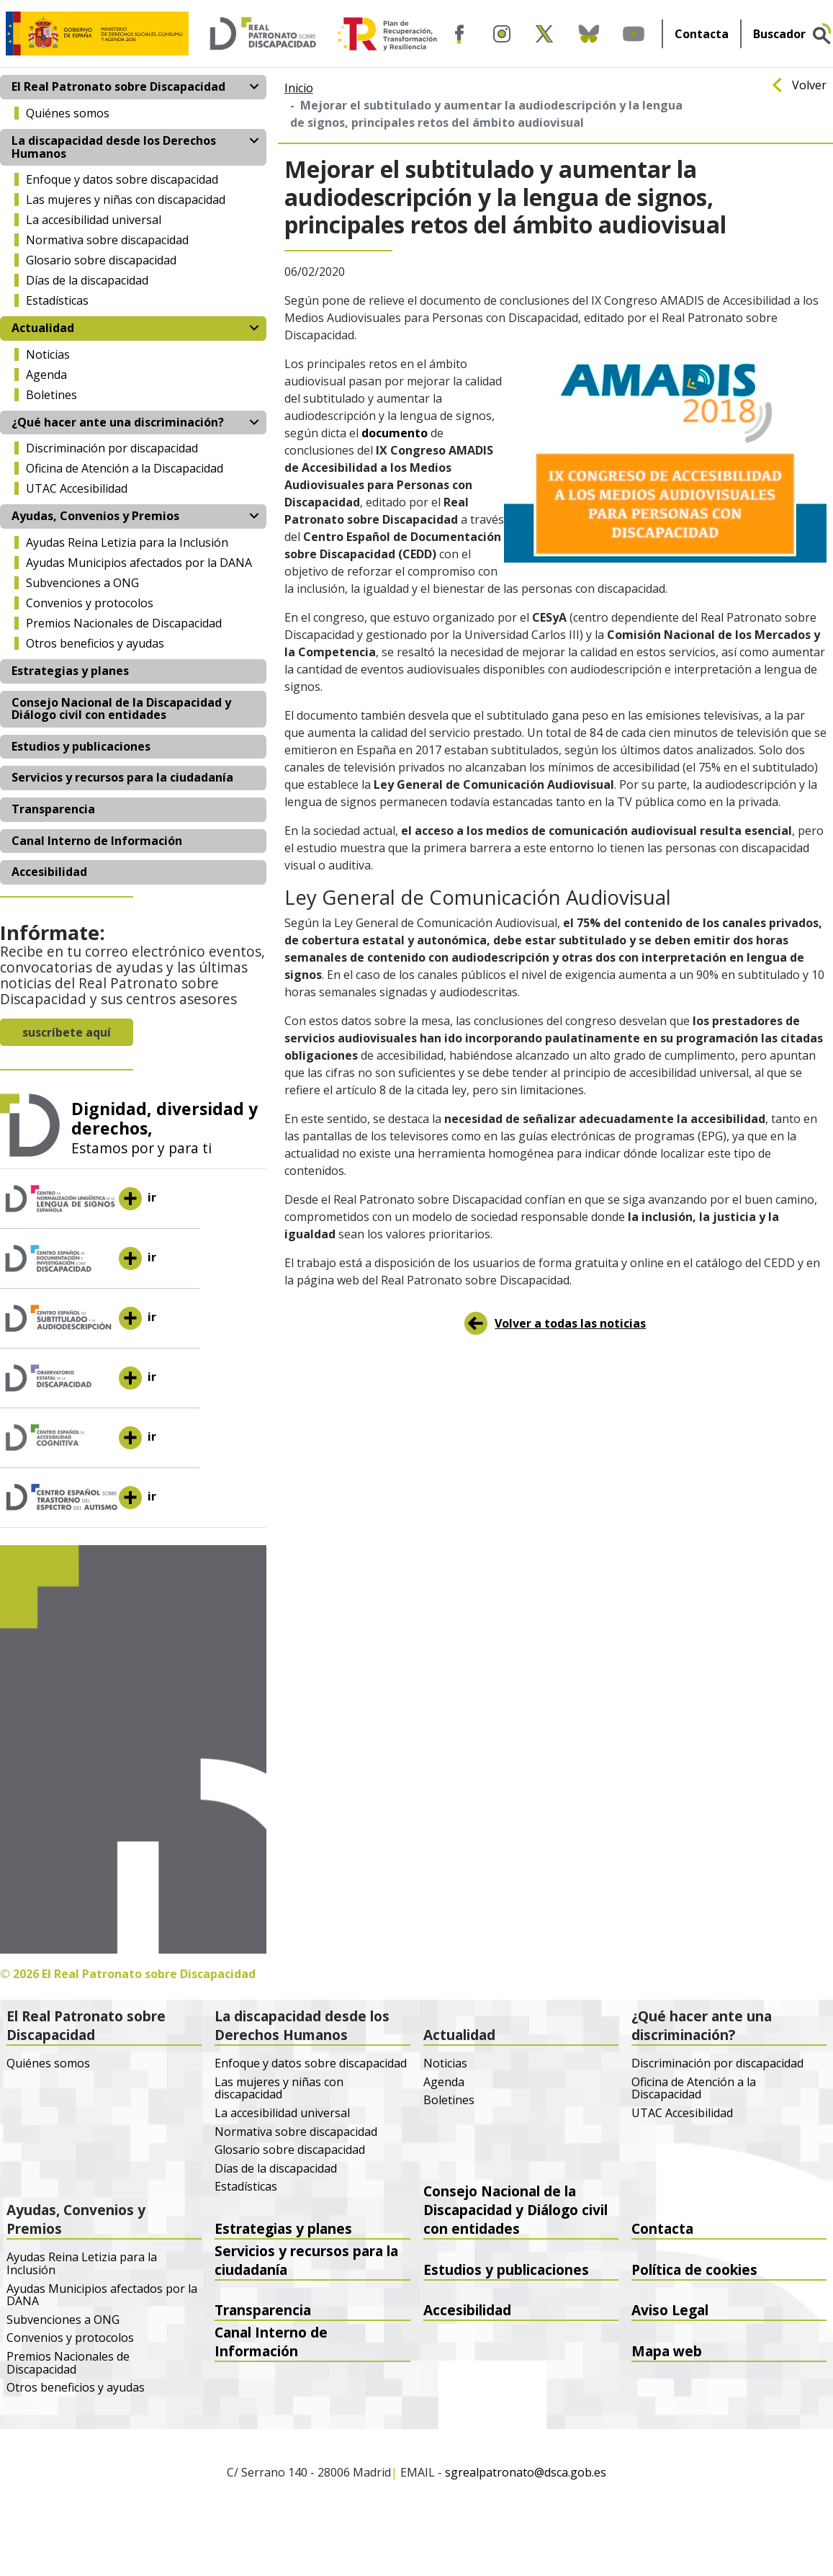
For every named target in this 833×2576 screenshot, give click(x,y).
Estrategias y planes (70, 671)
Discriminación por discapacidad (112, 448)
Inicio (298, 88)
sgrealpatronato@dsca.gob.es (525, 2473)
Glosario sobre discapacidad (101, 260)
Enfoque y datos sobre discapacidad (122, 179)
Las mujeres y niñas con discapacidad (125, 199)
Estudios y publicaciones (81, 746)
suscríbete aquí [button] (66, 1032)
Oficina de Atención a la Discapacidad (124, 468)
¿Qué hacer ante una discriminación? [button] (118, 422)
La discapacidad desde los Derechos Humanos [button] (114, 147)
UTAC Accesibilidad (76, 488)
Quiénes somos (67, 113)
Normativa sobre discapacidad (107, 239)
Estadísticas (57, 300)
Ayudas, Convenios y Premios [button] (95, 516)
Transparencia (53, 809)
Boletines (51, 394)
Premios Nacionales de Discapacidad (124, 623)
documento (394, 433)
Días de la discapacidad (87, 280)
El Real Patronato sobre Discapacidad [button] (118, 86)
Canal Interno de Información (97, 841)
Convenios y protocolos (89, 602)
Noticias (48, 354)
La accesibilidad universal (93, 219)
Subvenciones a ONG (82, 582)
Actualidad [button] (43, 328)
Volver (809, 86)
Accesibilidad (49, 872)
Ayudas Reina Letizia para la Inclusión (127, 542)
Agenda (46, 374)
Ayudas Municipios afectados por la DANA (139, 562)
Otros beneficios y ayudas (95, 643)
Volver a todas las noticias (570, 1323)
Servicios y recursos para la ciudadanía (122, 777)
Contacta (702, 34)
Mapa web (666, 2351)
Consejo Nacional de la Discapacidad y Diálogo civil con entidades (121, 708)
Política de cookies (694, 2269)
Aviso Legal (669, 2310)
